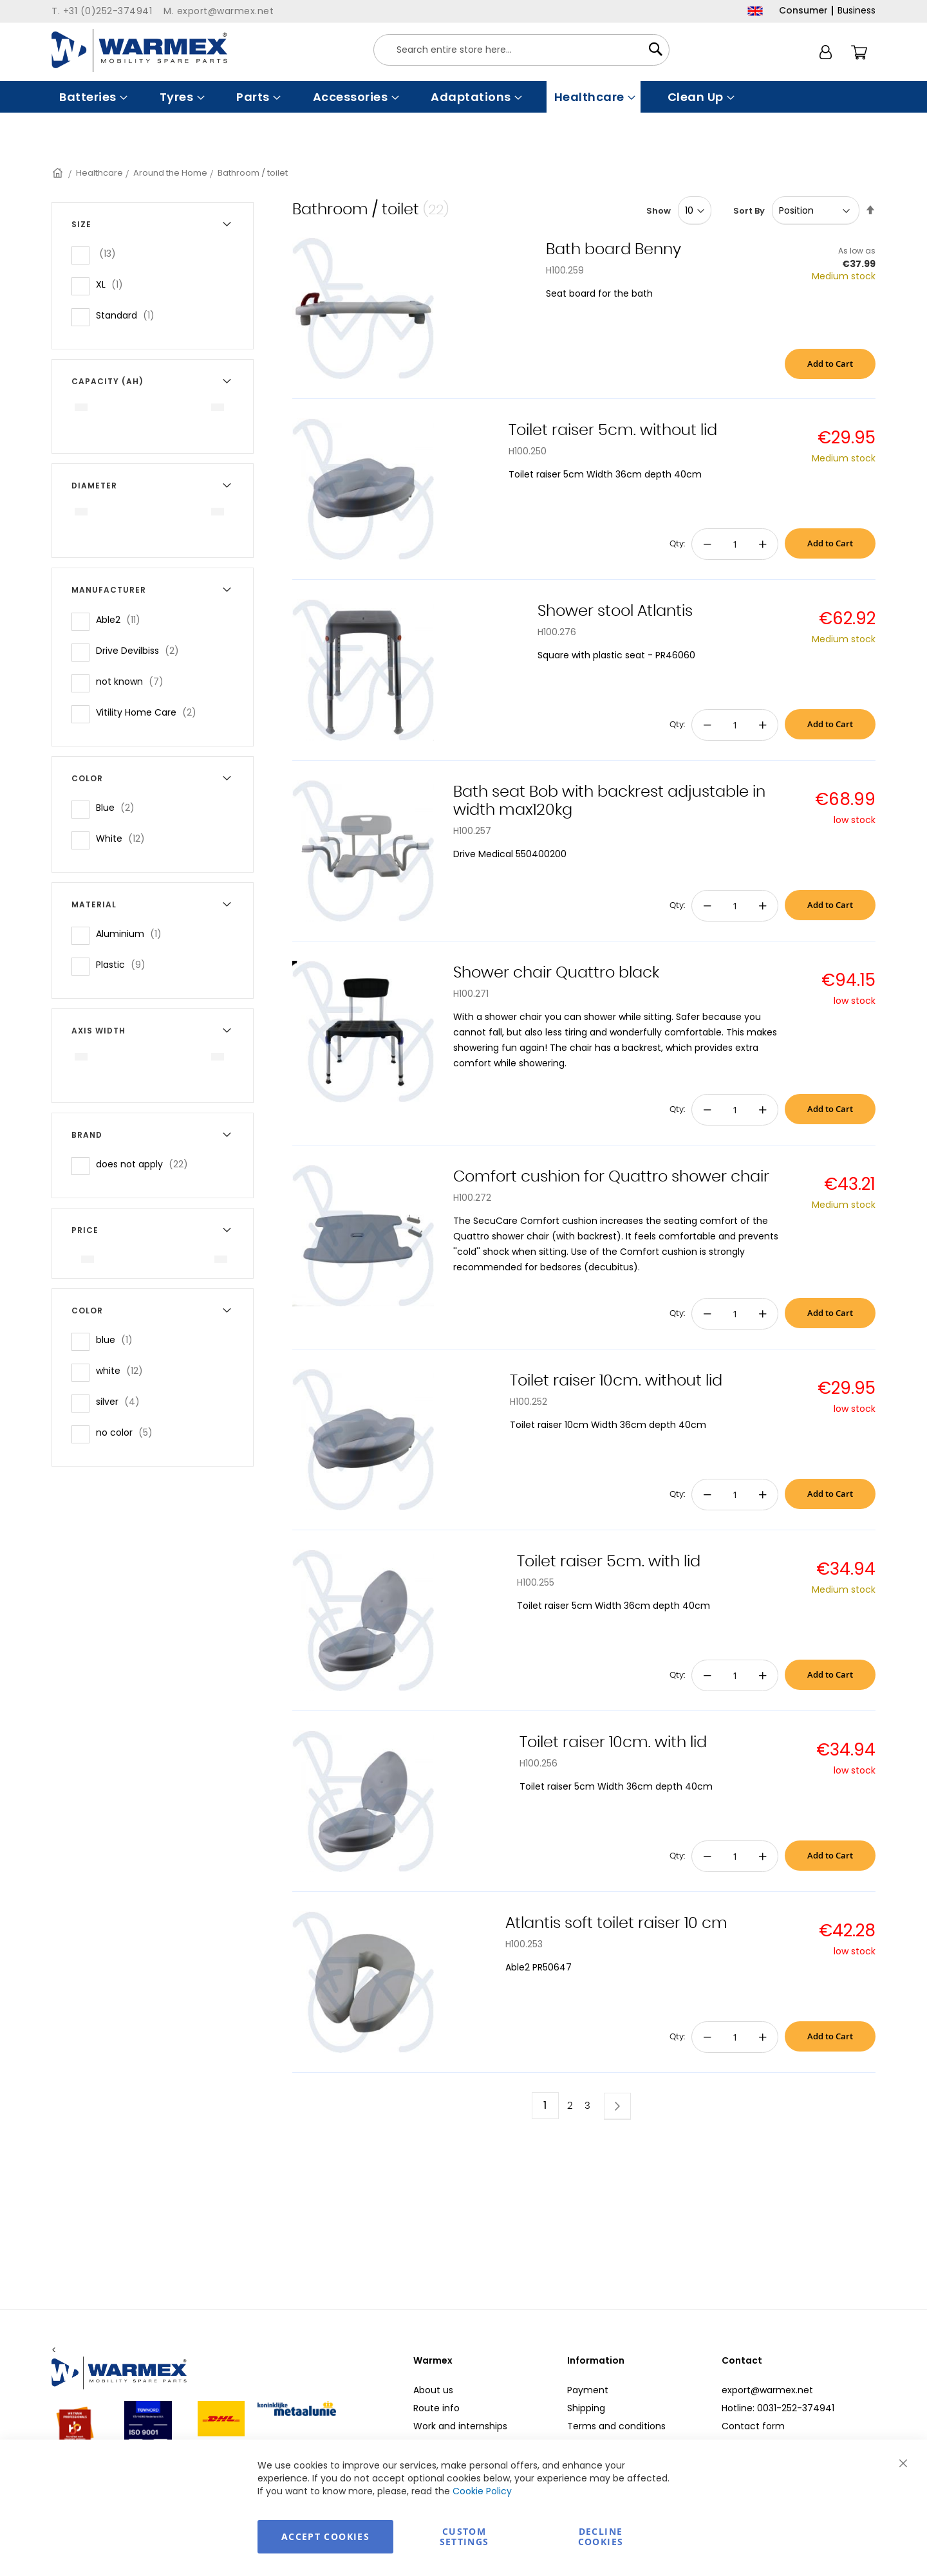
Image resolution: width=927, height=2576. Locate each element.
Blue (119, 807)
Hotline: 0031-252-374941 (778, 2408)
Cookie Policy (482, 2491)
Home (59, 173)
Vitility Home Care (150, 712)
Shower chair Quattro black (556, 973)
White (124, 838)
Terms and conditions (616, 2426)
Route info (436, 2408)
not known (133, 681)
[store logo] (139, 50)
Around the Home (170, 173)
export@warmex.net (767, 2390)
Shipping (586, 2408)
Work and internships (460, 2426)
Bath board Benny (613, 249)
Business (857, 10)
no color (128, 1432)
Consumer (803, 10)
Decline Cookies (600, 2536)
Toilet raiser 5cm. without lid (613, 430)
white (123, 1370)
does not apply (146, 1164)
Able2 (122, 619)
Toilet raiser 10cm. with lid (613, 1742)
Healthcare (99, 173)
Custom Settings (464, 2536)
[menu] (464, 97)
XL (113, 284)
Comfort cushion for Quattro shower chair (611, 1177)
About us (433, 2390)
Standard (129, 315)
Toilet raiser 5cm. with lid (608, 1562)
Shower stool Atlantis (615, 611)
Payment (587, 2390)
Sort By (749, 211)
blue (118, 1339)
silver (121, 1401)
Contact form (753, 2426)
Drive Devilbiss (141, 650)
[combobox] (521, 50)
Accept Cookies (325, 2536)
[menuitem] (92, 97)
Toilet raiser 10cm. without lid (616, 1381)
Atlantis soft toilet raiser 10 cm (616, 1923)
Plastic (124, 964)
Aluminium (132, 933)
